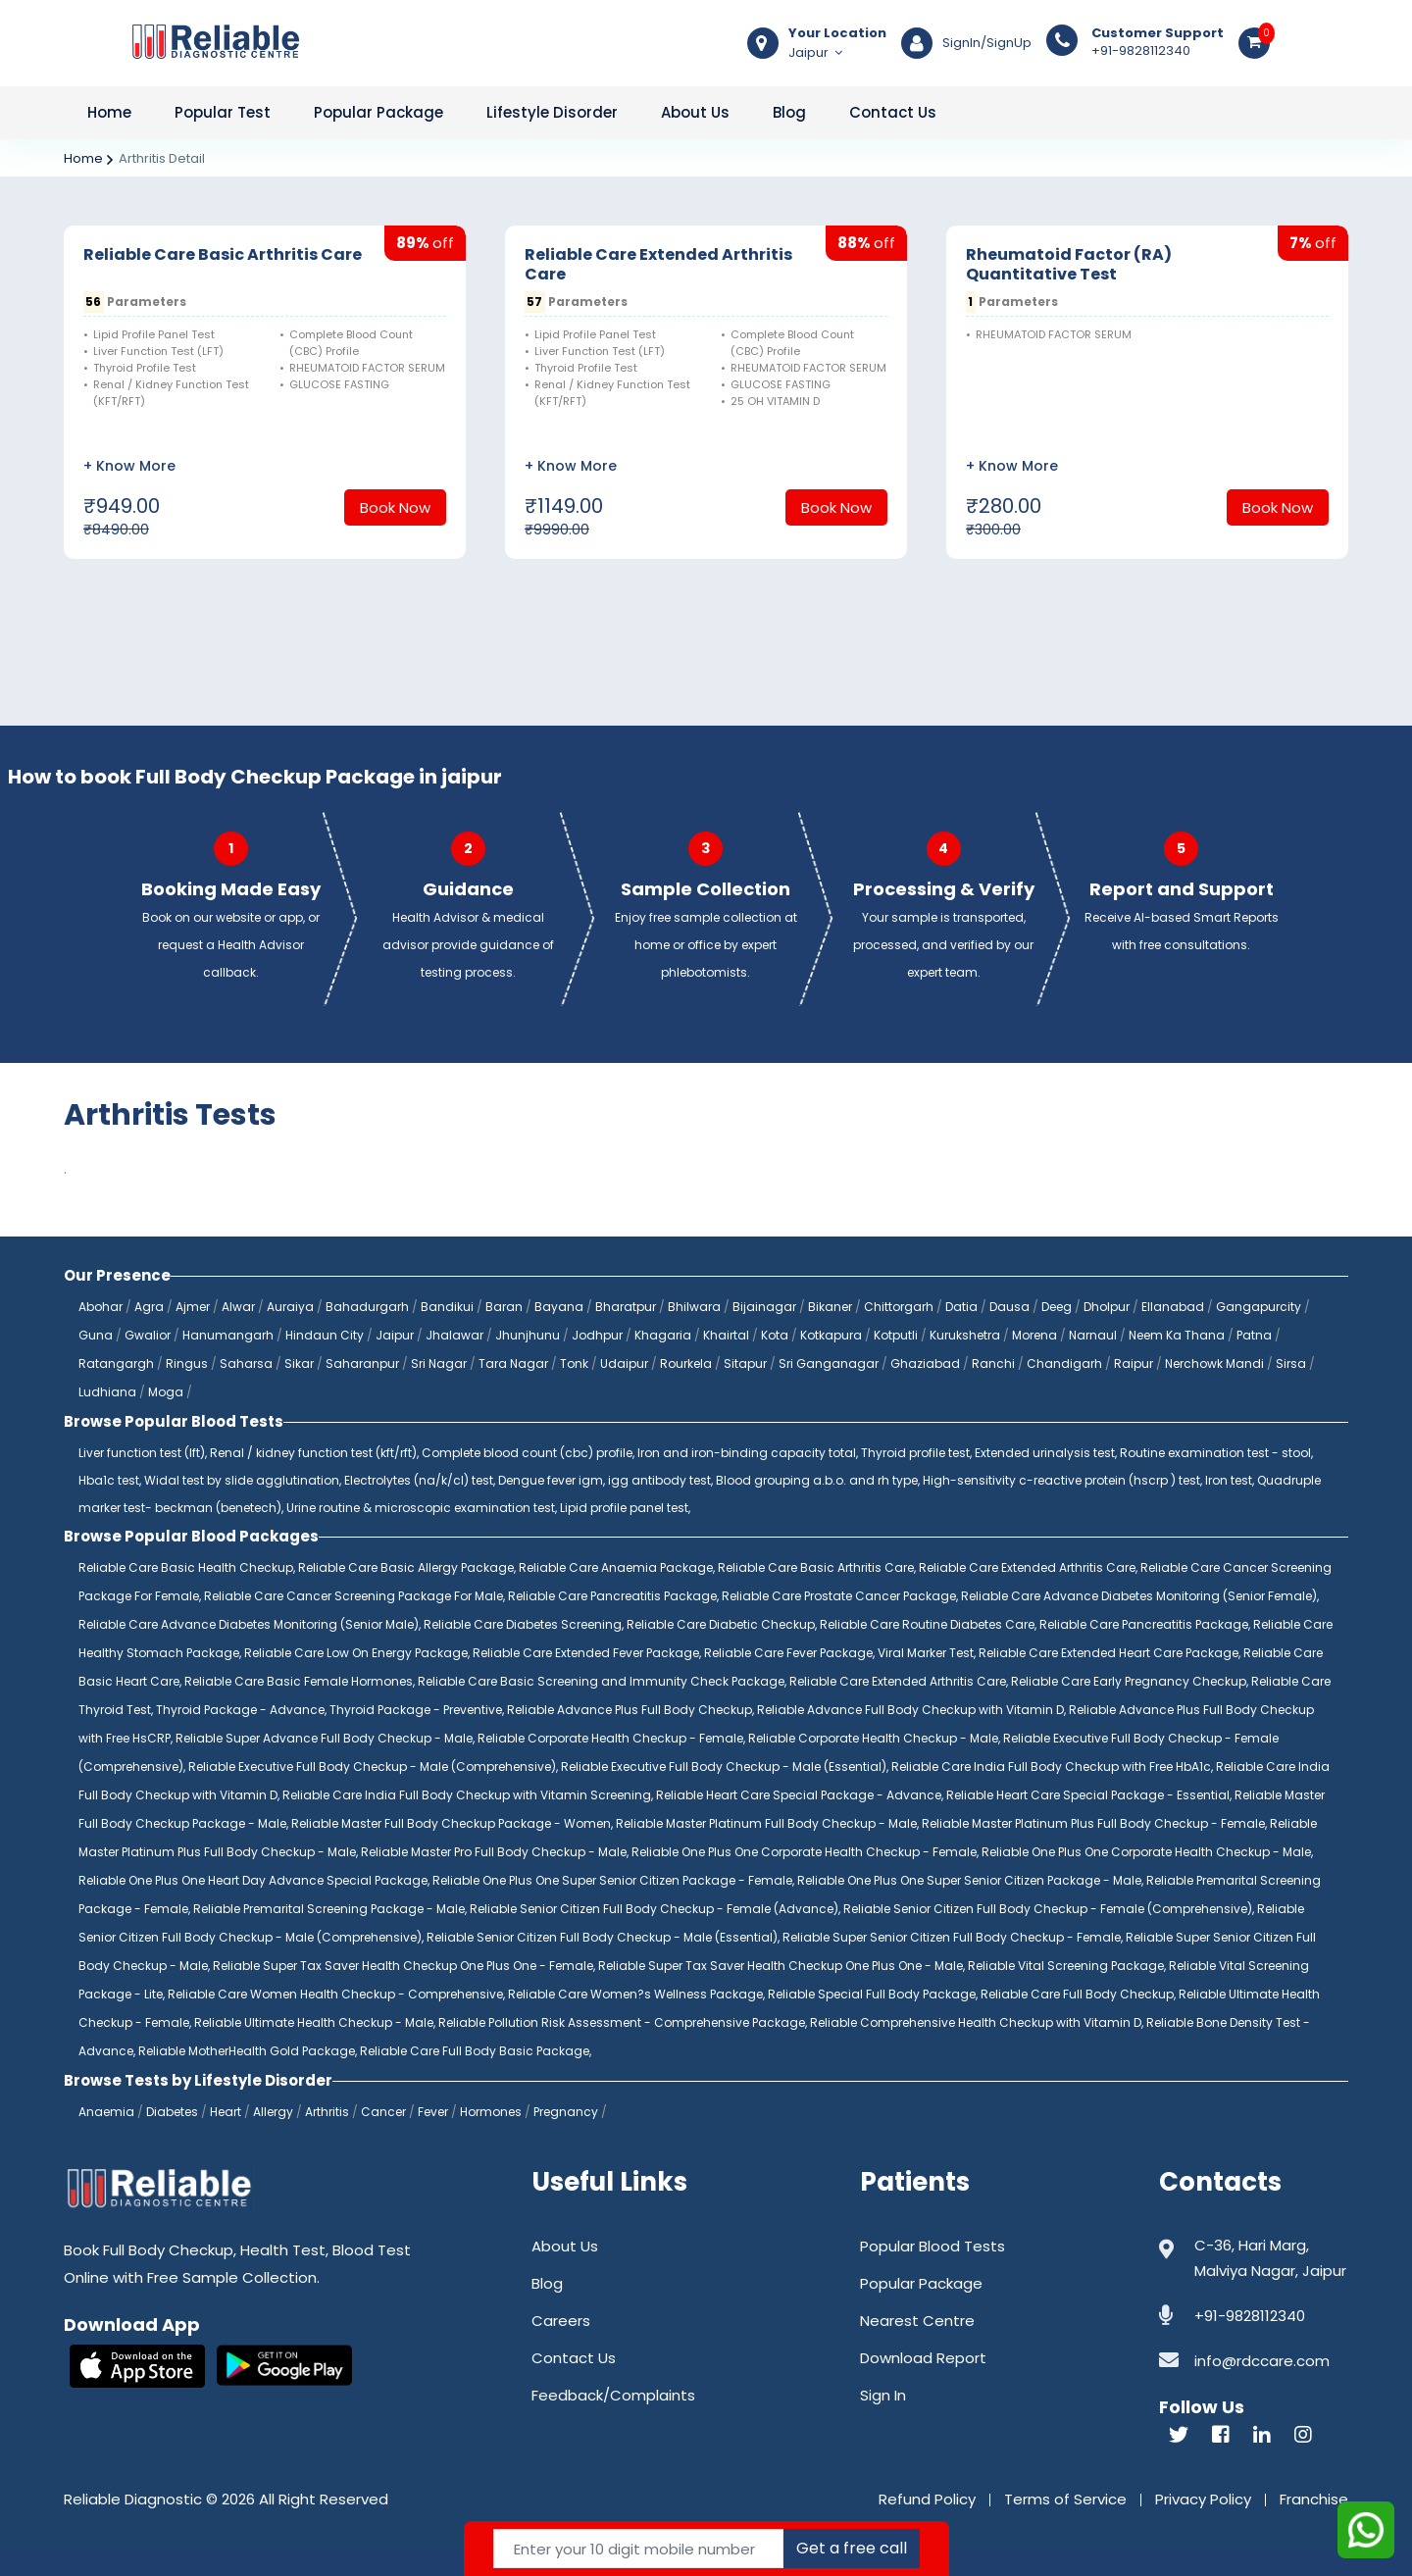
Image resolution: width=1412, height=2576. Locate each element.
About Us (695, 112)
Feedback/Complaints (613, 2395)
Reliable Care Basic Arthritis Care (222, 254)
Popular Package (378, 112)
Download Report (923, 2358)
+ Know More (129, 466)
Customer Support (1157, 33)
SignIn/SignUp (987, 43)
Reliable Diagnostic (133, 2499)
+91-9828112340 (1157, 42)
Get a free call (851, 2548)
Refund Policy (927, 2499)
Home (109, 112)
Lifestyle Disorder (552, 112)
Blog (789, 112)
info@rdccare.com (1262, 2360)
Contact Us (892, 112)
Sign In (883, 2395)
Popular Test (223, 112)
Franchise (1314, 2499)
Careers (560, 2320)
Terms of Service (1065, 2499)
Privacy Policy (1203, 2499)
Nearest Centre (917, 2320)
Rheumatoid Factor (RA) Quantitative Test (1069, 264)
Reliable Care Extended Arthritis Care (658, 264)
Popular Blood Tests (932, 2246)
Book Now (395, 507)
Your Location (837, 33)
